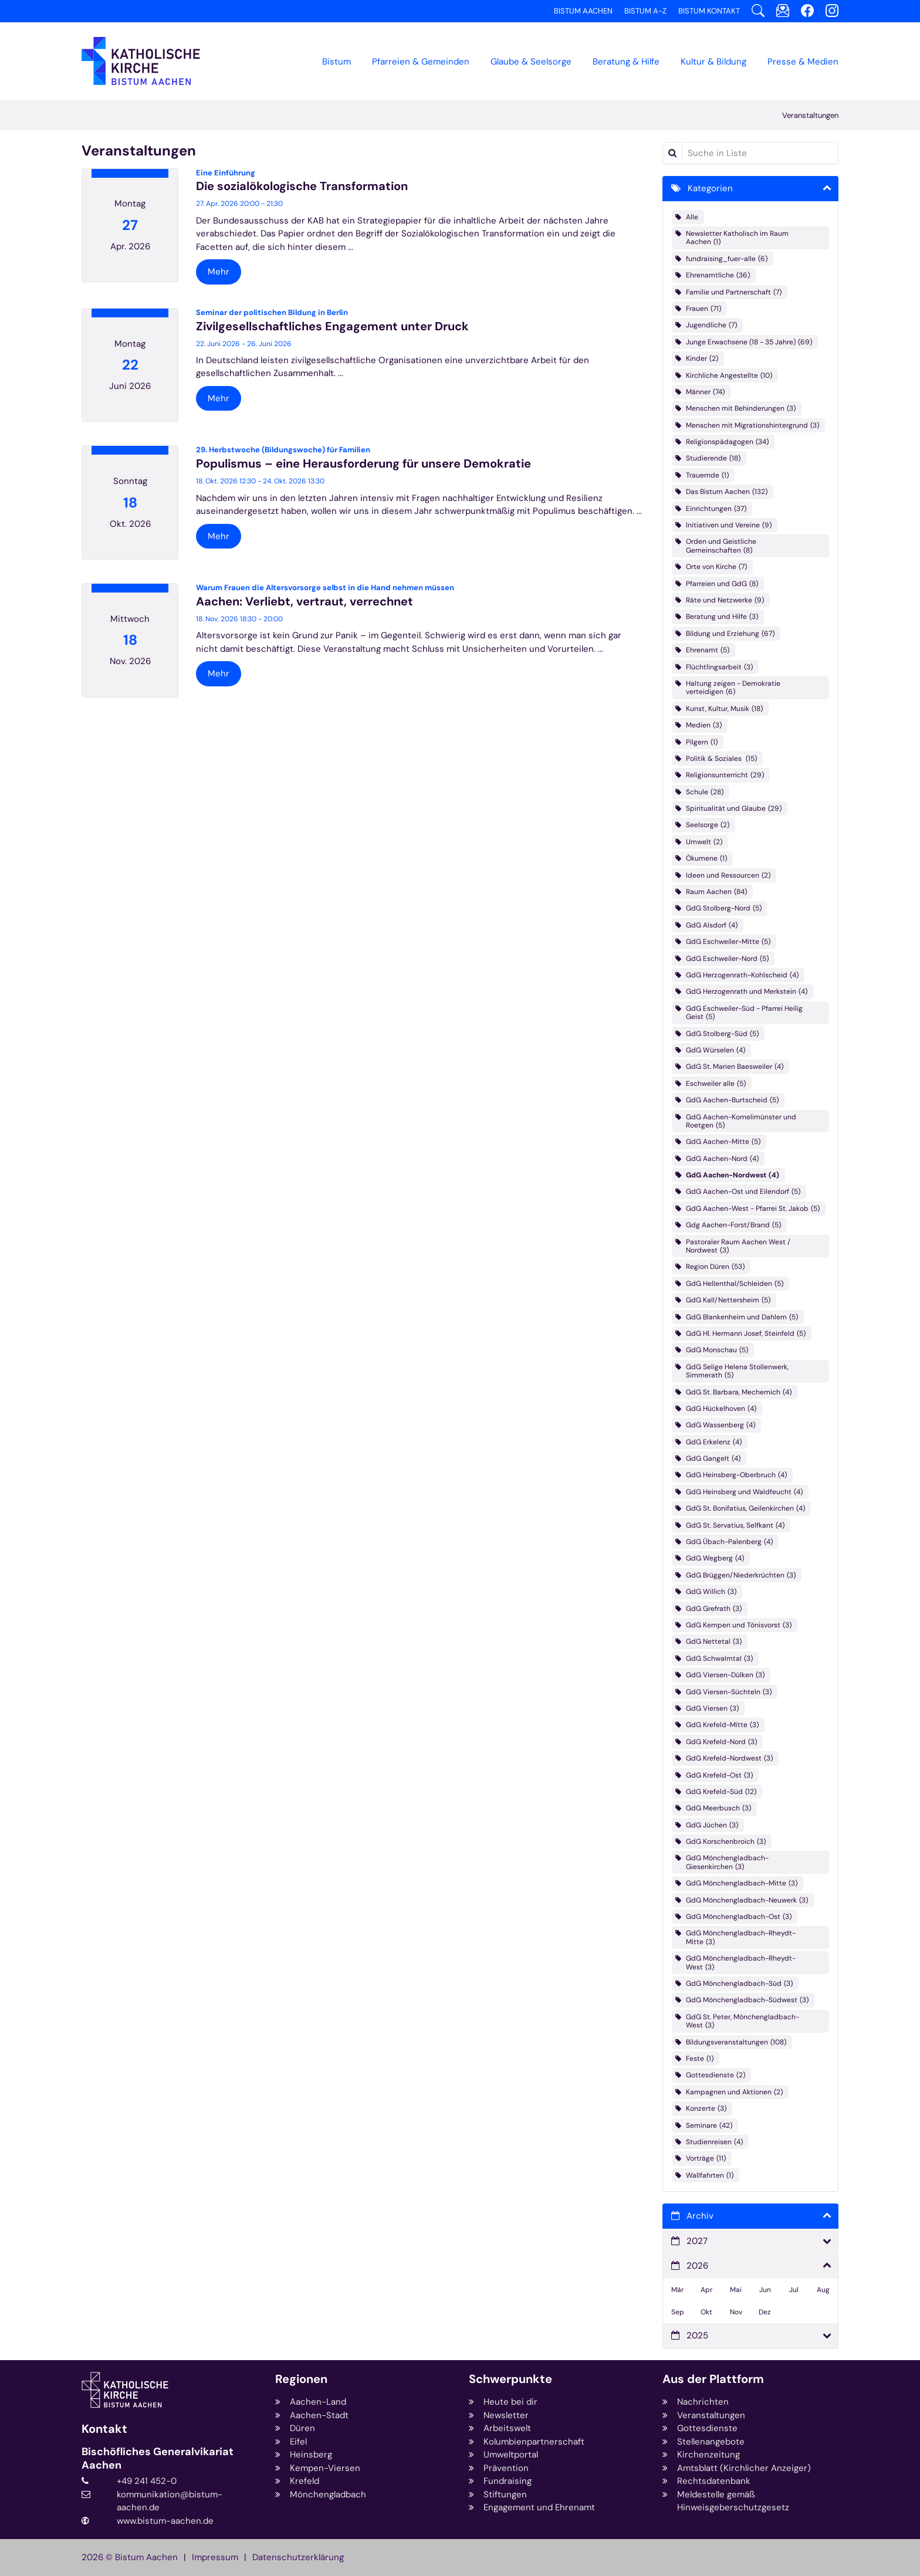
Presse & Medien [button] (802, 61)
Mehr (218, 271)
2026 (697, 2266)
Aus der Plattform (713, 2379)
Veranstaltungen (810, 115)
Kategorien (710, 188)
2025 (697, 2335)
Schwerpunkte (510, 2379)
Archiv (699, 2216)
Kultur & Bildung (713, 61)
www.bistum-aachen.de (165, 2521)
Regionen (301, 2379)
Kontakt (104, 2429)
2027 (697, 2241)
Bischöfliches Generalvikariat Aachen (158, 2458)
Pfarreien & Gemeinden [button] (420, 61)
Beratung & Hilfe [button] (626, 61)
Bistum (336, 61)
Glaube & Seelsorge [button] (531, 61)
